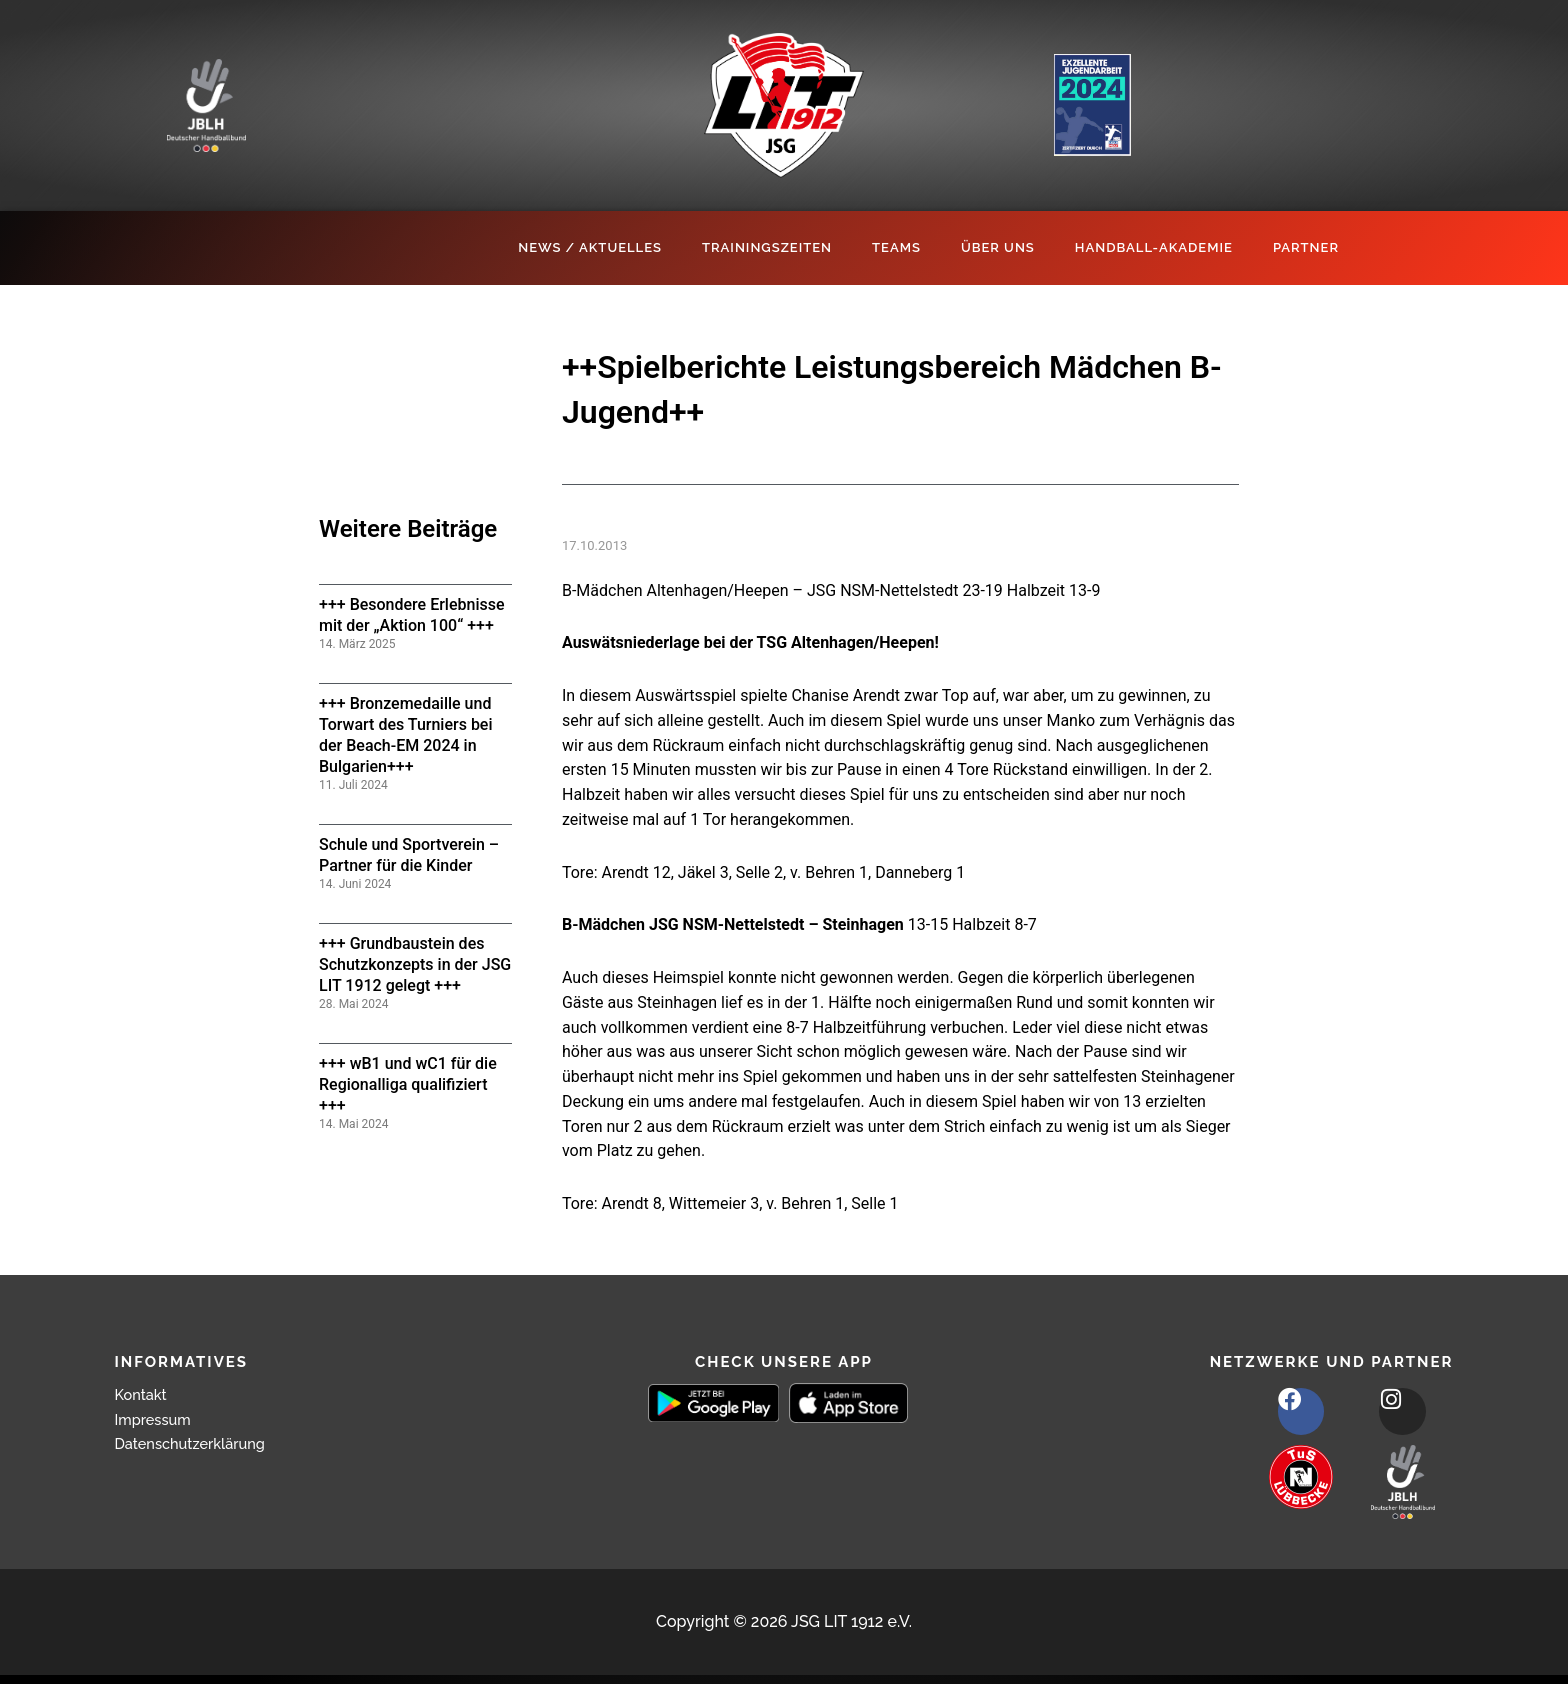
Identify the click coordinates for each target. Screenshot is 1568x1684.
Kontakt (144, 1394)
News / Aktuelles (590, 247)
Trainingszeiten (767, 247)
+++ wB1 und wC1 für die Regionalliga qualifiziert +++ (408, 1084)
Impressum (157, 1419)
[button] (44, 1640)
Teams (896, 247)
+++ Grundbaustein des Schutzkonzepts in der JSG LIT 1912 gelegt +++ (415, 964)
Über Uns (998, 247)
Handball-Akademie (1154, 247)
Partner (1306, 247)
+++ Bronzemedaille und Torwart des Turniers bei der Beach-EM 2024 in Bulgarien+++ (406, 734)
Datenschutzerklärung (198, 1443)
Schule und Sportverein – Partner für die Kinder (409, 855)
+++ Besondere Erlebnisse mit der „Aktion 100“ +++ (412, 615)
